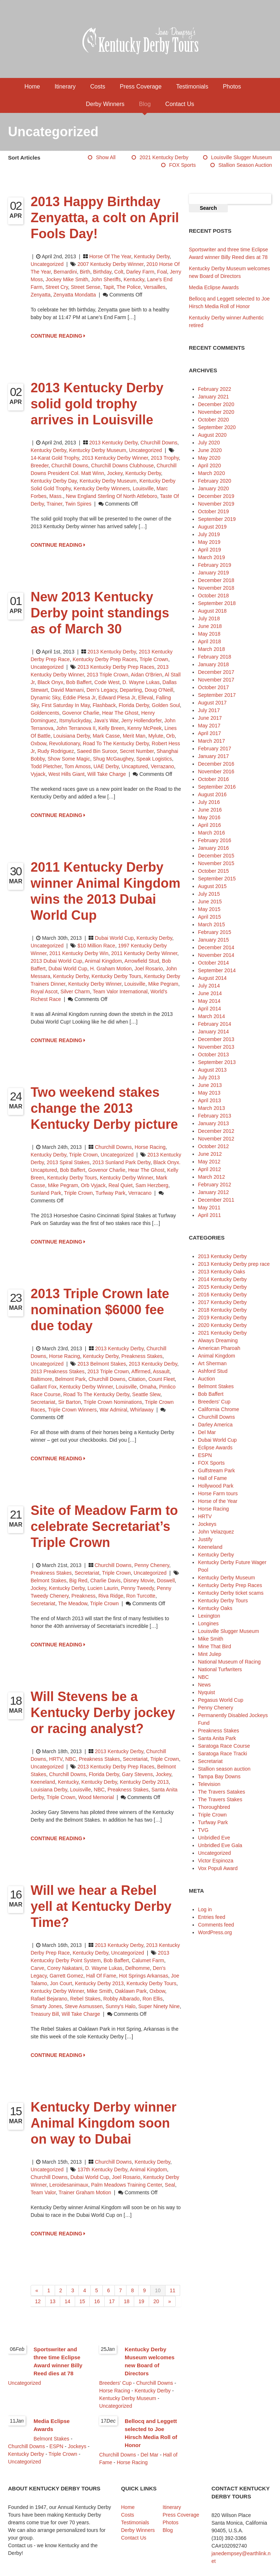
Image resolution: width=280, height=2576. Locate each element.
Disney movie (138, 1580)
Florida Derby (133, 705)
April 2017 (209, 733)
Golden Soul (166, 705)
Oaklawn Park (131, 1991)
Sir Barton (69, 1402)
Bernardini (65, 272)
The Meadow (72, 1603)
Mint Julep (209, 1654)
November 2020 (216, 412)
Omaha (148, 1387)
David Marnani (67, 690)
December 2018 (216, 580)
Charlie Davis (105, 1580)
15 (82, 2301)
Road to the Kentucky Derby (116, 743)
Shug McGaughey (113, 759)
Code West (107, 682)
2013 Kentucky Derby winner (115, 458)
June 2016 (210, 810)
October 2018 (213, 595)
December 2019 (216, 496)
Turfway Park (110, 1193)
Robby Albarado (121, 1999)
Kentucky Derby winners (102, 488)
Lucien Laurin (103, 1588)
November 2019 (216, 504)
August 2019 (212, 527)
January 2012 (213, 1192)
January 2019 (213, 573)
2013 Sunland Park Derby (121, 1162)
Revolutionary (64, 743)
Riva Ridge (110, 1596)
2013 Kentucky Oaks (221, 1272)
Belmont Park (70, 1379)
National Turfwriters (220, 1669)
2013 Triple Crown (107, 675)
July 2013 (209, 1077)
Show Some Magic (68, 759)
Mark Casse (106, 736)
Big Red (78, 1580)
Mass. (56, 496)
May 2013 (209, 1093)
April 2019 (209, 550)
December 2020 (216, 404)
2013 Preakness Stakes (58, 1371)
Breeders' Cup (214, 1402)
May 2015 (209, 909)
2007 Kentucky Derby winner (110, 264)
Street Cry (56, 287)
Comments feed (216, 1925)
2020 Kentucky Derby (222, 1325)
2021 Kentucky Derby (164, 157)
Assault (161, 1371)
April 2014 (209, 1009)
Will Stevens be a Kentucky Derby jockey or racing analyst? (103, 1712)
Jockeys (207, 1524)
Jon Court (61, 1983)
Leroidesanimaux (68, 2185)
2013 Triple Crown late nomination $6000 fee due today (100, 1309)
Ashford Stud (213, 1371)
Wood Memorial (96, 1797)
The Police (129, 287)
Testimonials (192, 86)
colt (118, 272)
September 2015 (217, 878)
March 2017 (211, 741)
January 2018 (213, 664)
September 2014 (217, 970)
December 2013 (216, 1039)
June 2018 (210, 626)
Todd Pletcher (46, 766)
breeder (39, 465)
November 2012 (216, 1139)
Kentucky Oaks (215, 1608)
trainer (54, 504)
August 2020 (212, 435)
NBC (70, 1759)
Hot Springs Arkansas (143, 1976)
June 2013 (210, 1085)
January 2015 (213, 940)
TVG (203, 1830)
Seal (170, 2185)
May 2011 (209, 1207)
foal (162, 272)
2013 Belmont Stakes (101, 1364)
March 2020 (211, 473)
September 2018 (217, 603)
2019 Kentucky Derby (222, 1317)
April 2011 (209, 1215)
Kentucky (134, 279)
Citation (136, 1379)
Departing (131, 690)
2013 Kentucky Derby (113, 442)
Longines (208, 1623)
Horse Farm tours (218, 1493)
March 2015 (211, 924)
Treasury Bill (45, 2014)
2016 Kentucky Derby (222, 1294)
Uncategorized (47, 264)
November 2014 (216, 955)
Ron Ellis (153, 1999)
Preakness (83, 1596)
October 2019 (213, 511)
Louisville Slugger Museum (241, 157)
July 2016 (209, 802)
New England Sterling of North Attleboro (111, 496)
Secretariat (43, 1402)
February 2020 (214, 481)
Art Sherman (212, 1363)
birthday (102, 272)
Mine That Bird (214, 1646)
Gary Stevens (137, 1774)
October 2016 (213, 779)
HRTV (56, 1759)
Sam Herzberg (151, 1185)
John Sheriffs (106, 279)
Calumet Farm (148, 1960)
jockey (114, 473)
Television (209, 1784)
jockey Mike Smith (67, 279)
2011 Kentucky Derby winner (144, 953)
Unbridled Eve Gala (220, 1845)
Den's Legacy (101, 690)
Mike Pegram (163, 984)
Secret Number (136, 751)
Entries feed (211, 1917)
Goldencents (45, 713)
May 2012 (209, 1162)
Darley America (215, 1425)
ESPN (205, 1455)
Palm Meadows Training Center (126, 2185)
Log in (205, 1909)
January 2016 (213, 848)
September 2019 (217, 519)
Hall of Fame (101, 1976)
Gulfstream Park (216, 1470)
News (204, 1685)
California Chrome (218, 1409)
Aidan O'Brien (146, 675)
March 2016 (211, 833)
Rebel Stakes (85, 1999)
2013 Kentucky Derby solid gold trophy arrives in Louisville (97, 403)
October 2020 (213, 420)
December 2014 (216, 947)
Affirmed (140, 1371)
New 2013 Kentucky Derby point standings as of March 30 (100, 612)
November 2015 (216, 863)
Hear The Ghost (120, 713)
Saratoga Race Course (224, 1746)
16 (97, 2301)
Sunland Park (46, 1193)
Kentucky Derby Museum (97, 450)
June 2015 (210, 901)
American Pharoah (219, 1348)
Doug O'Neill (159, 690)
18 (126, 2301)
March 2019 (211, 557)
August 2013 (212, 1070)
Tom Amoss (77, 766)
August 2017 (212, 703)
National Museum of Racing (229, 1662)
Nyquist (206, 1692)
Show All (106, 157)
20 (156, 2301)
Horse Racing (150, 1147)
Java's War (106, 720)
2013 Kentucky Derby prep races (115, 667)
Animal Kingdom (216, 1356)
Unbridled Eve (214, 1838)
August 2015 (212, 886)
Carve (37, 1968)
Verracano (140, 1193)
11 (173, 2290)
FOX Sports (182, 165)
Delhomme (137, 1968)
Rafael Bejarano (49, 1999)
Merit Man (134, 736)
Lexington (209, 1616)
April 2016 (209, 825)
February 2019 (214, 565)
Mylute (155, 736)
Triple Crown (154, 659)
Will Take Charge (107, 774)
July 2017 (209, 710)
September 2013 (217, 1062)
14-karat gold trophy (55, 458)
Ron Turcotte (140, 1596)
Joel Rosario (149, 968)
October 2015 (213, 871)
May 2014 (209, 1001)
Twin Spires (78, 504)
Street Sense (85, 287)
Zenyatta (40, 295)
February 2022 (214, 389)
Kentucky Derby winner (94, 984)
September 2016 (217, 787)
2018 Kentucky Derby (222, 1310)
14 (67, 2301)
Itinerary (65, 86)
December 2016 (216, 764)
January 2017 (213, 756)
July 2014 (209, 986)
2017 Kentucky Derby (222, 1302)
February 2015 (214, 932)
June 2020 (210, 450)
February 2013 (214, 1116)
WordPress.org (215, 1932)
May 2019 (209, 542)
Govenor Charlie (80, 713)
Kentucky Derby (152, 256)
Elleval (145, 697)
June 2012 (210, 1154)
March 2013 (211, 1108)
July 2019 (209, 534)
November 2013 (216, 1047)
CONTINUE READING (58, 336)
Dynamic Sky (45, 697)
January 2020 (213, 488)
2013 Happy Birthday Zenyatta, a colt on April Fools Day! (105, 217)
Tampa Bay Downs (219, 1776)
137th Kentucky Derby (102, 2169)
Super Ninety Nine (159, 2006)
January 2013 (213, 1123)
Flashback (104, 705)
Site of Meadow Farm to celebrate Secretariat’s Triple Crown (104, 1526)
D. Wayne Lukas (141, 682)
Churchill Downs (158, 442)
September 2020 (217, 427)
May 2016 (209, 817)
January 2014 (213, 1031)
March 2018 (211, 649)
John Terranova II (76, 728)
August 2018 (212, 611)
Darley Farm (140, 272)
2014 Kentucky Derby (222, 1279)
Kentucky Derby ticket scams (231, 1593)
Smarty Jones (46, 2006)
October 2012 (213, 1146)
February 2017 (214, 748)
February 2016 (214, 840)
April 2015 (209, 917)
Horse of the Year (110, 256)
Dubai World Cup (114, 938)
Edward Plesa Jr (116, 697)
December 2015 (216, 856)
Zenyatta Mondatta (74, 295)
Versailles (155, 287)
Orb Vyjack (93, 1185)
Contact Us (179, 104)
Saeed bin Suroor (97, 751)
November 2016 (216, 771)
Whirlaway (142, 1410)
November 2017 (216, 680)
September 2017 (217, 695)
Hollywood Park (215, 1486)
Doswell (166, 1580)
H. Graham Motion (111, 968)
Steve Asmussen (83, 2006)
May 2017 (209, 726)
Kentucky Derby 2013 (144, 1782)
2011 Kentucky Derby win (78, 953)
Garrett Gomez (66, 1976)
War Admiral (113, 1410)
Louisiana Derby (71, 736)
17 (112, 2301)
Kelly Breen (111, 728)
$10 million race (96, 946)
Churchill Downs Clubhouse (122, 465)
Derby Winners (105, 104)
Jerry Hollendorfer (141, 720)
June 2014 (210, 993)
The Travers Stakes (220, 1799)
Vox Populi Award (218, 1868)
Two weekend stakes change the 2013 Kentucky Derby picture (104, 1108)
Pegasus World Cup (220, 1700)
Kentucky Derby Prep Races (105, 659)
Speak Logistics (154, 759)
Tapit (108, 287)
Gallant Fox (44, 1387)
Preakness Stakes (142, 1356)
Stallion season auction (245, 165)
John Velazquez (216, 1532)
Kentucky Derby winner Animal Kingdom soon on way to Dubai (103, 2123)
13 (53, 2301)
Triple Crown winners (72, 1410)
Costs (97, 86)
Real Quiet (120, 1185)
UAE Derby (106, 766)
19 (141, 2301)
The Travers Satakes (221, 1792)
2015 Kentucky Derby (222, 1287)
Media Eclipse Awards (214, 287)
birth (85, 272)
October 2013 (213, 1054)
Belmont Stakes (48, 1580)
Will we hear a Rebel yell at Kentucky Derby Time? (101, 1906)
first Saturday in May (66, 705)
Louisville (143, 488)
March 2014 (211, 1016)
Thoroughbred (214, 1807)
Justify (205, 1539)
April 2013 (209, 1100)
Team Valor (43, 2192)
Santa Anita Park (217, 1738)
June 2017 (210, 718)
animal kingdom (103, 961)
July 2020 (209, 442)
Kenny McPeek (144, 728)
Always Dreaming (218, 1340)
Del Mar (207, 1432)
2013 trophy (165, 458)
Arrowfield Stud (141, 961)
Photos (232, 86)
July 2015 (209, 894)
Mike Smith (99, 1991)
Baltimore (41, 1379)
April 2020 (209, 465)
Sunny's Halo (120, 2006)
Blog (145, 104)
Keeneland (43, 1782)
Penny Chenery (151, 1565)
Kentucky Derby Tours (116, 976)
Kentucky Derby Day (54, 481)
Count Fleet (161, 1379)
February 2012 (214, 1184)
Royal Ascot (44, 991)
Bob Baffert (79, 682)
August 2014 (212, 978)
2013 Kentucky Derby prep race (234, 1264)
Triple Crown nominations (112, 1402)
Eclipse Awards (215, 1447)
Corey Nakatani (64, 1968)
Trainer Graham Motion (85, 2192)
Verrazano (162, 766)
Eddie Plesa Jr (79, 697)
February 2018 (214, 657)
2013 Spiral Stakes (68, 1162)
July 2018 (209, 618)
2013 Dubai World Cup (56, 961)
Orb (170, 736)
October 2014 (213, 963)
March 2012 (211, 1177)
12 (38, 2301)
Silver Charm (75, 991)
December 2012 (216, 1131)
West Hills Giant (66, 774)
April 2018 (209, 641)
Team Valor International (120, 991)
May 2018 (209, 634)
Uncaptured (134, 766)
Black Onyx (50, 682)
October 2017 (213, 687)
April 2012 (209, 1169)
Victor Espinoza (215, 1861)
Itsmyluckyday (75, 720)
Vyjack (38, 774)
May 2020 (209, 458)
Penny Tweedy (137, 1588)
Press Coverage (141, 86)
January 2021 (213, 397)
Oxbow (38, 743)
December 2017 (216, 672)
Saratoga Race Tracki (222, 1753)
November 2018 (216, 588)
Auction (206, 1379)
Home (32, 86)
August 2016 (212, 794)
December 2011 (216, 1200)
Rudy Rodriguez (56, 751)
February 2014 (214, 1024)
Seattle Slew (146, 1394)
